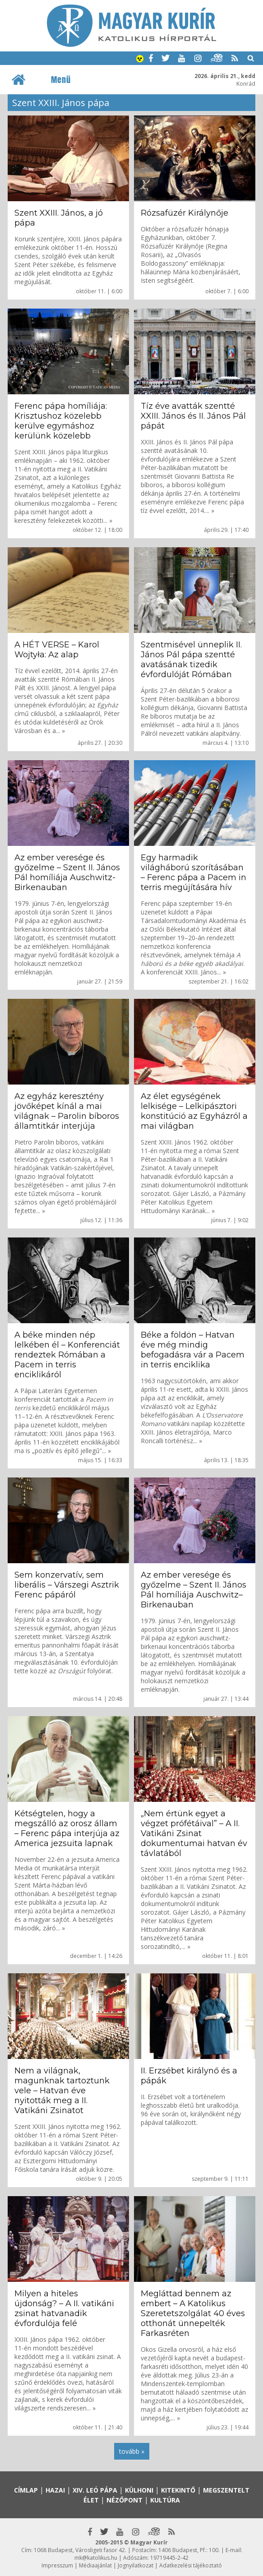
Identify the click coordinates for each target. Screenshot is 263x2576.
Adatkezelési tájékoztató (190, 2565)
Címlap (26, 2490)
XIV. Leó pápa (95, 2490)
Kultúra (165, 2500)
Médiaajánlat (95, 2565)
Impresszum (57, 2565)
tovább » (131, 2451)
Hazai (55, 2490)
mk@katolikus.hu (95, 2558)
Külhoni (139, 2490)
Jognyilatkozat (135, 2565)
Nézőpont (124, 2500)
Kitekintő (178, 2490)
